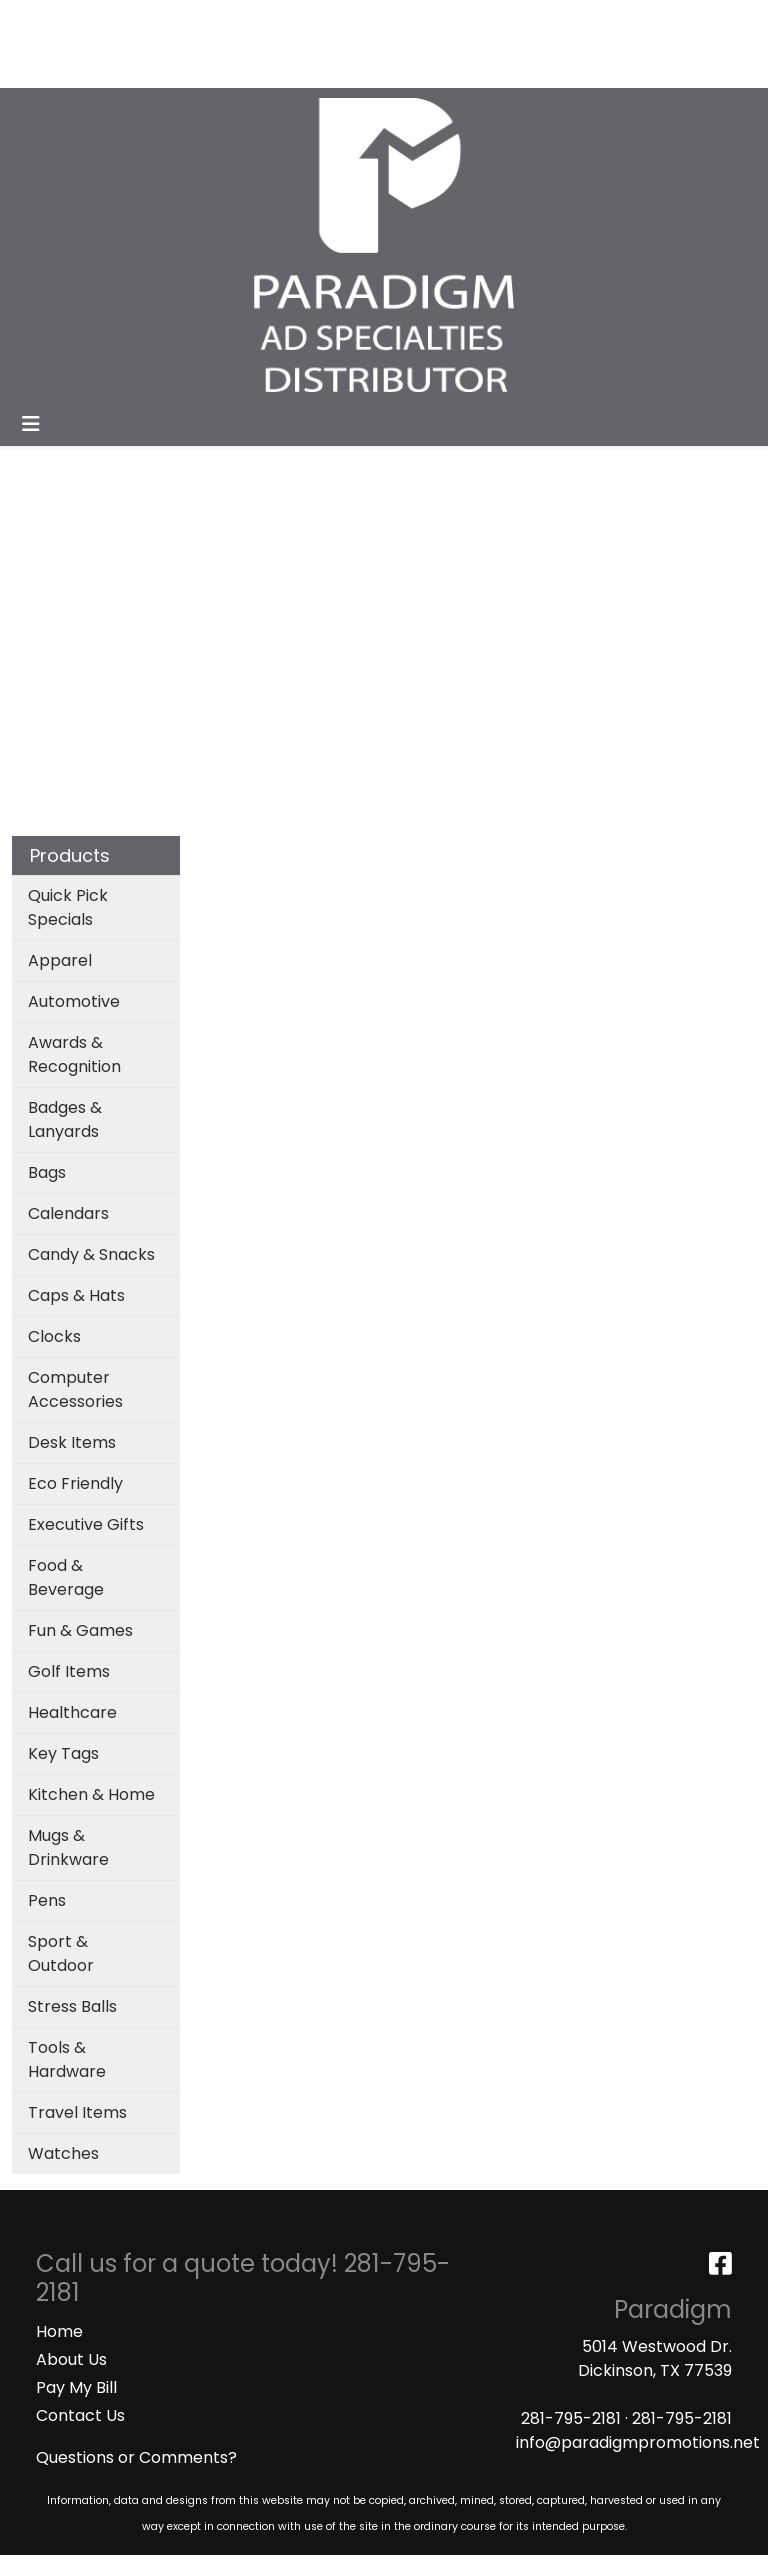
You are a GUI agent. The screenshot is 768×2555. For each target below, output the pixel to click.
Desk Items (72, 1442)
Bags (47, 1172)
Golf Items (69, 1671)
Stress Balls (72, 2006)
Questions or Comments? (136, 2457)
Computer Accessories (75, 1389)
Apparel (60, 960)
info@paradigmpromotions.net (638, 2442)
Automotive (74, 1001)
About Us (71, 2359)
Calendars (68, 1213)
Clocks (54, 1336)
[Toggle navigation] (31, 424)
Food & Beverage (66, 1577)
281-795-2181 (571, 2418)
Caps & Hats (76, 1295)
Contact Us (80, 2415)
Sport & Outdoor (61, 1953)
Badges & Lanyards (65, 1119)
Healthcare (72, 1712)
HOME (42, 21)
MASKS (158, 65)
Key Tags (63, 1753)
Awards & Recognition (74, 1054)
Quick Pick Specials (68, 907)
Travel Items (77, 2112)
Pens (47, 1900)
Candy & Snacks (91, 1254)
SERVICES (185, 21)
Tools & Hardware (67, 2059)
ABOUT (107, 21)
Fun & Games (80, 1630)
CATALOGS (279, 21)
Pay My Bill (76, 2387)
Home (59, 2331)
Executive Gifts (86, 1524)
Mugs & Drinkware (68, 1847)
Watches (63, 2153)
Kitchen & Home (91, 1794)
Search (463, 21)
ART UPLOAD (68, 65)
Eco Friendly (75, 1483)
